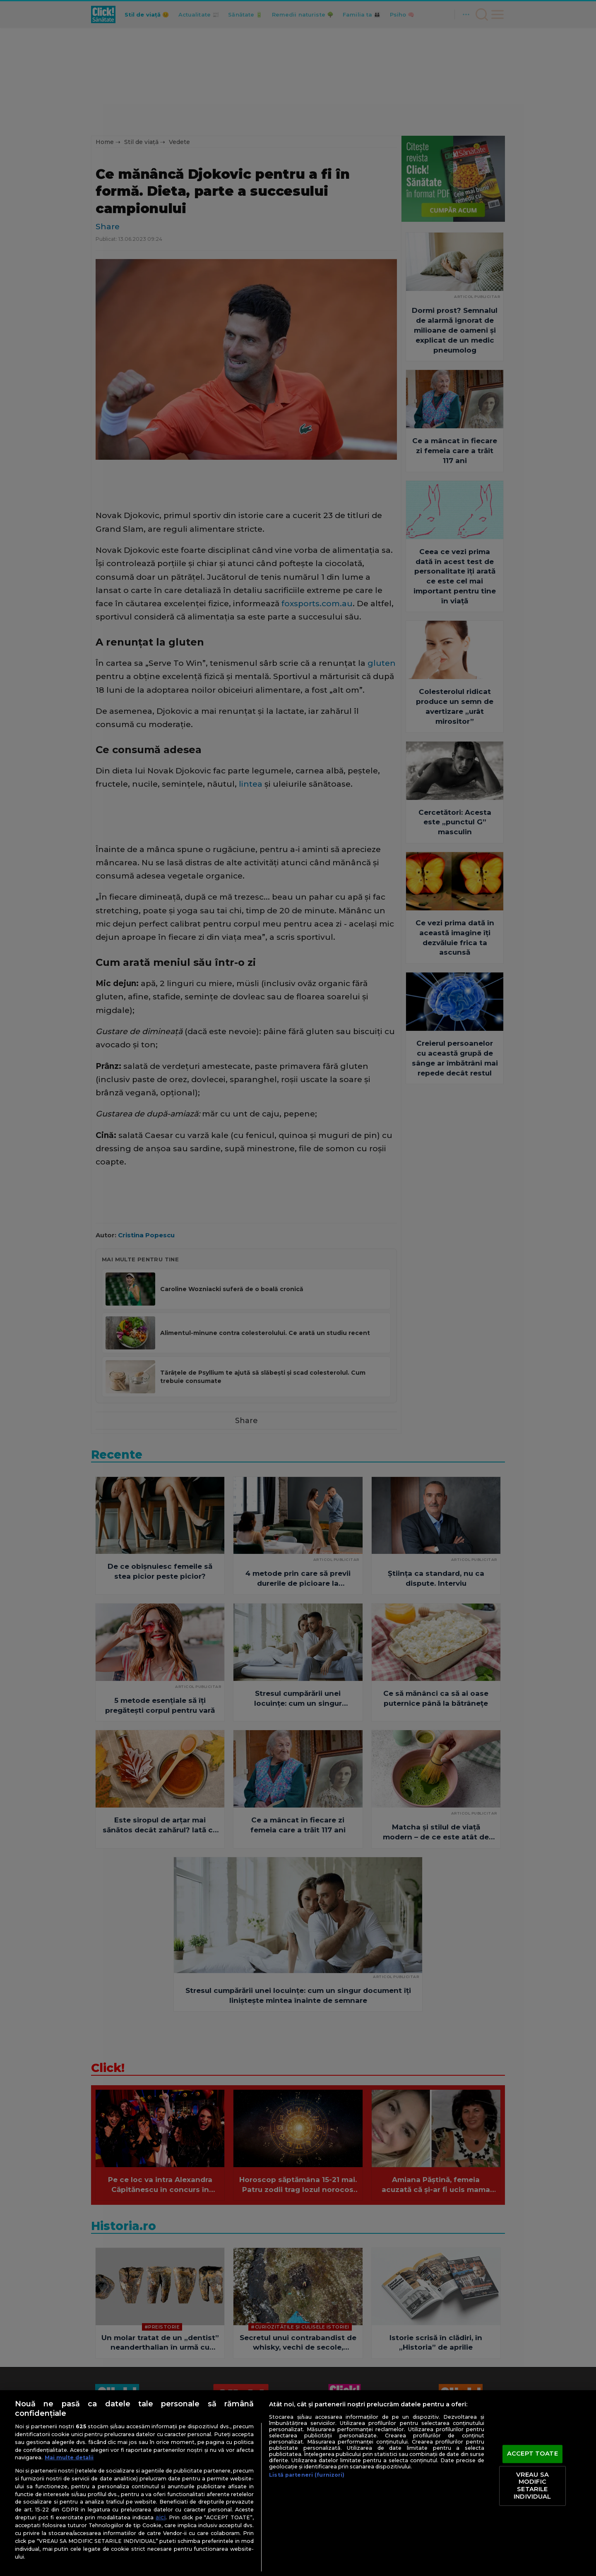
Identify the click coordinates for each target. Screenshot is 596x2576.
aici (161, 2517)
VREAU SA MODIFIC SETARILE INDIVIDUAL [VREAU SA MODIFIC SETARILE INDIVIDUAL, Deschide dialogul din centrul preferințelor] (532, 2485)
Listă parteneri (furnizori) (306, 2475)
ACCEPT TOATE (532, 2454)
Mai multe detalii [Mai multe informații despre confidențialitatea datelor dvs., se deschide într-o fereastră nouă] (69, 2457)
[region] (298, 2483)
